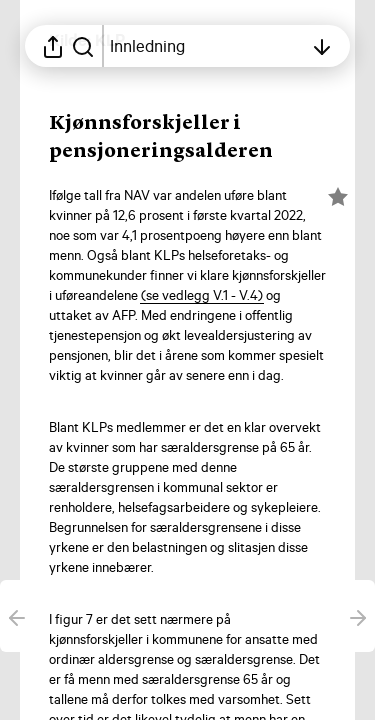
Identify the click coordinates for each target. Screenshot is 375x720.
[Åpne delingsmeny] (53, 46)
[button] (202, 295)
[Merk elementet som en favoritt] (338, 197)
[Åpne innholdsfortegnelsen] (206, 46)
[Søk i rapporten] (83, 46)
